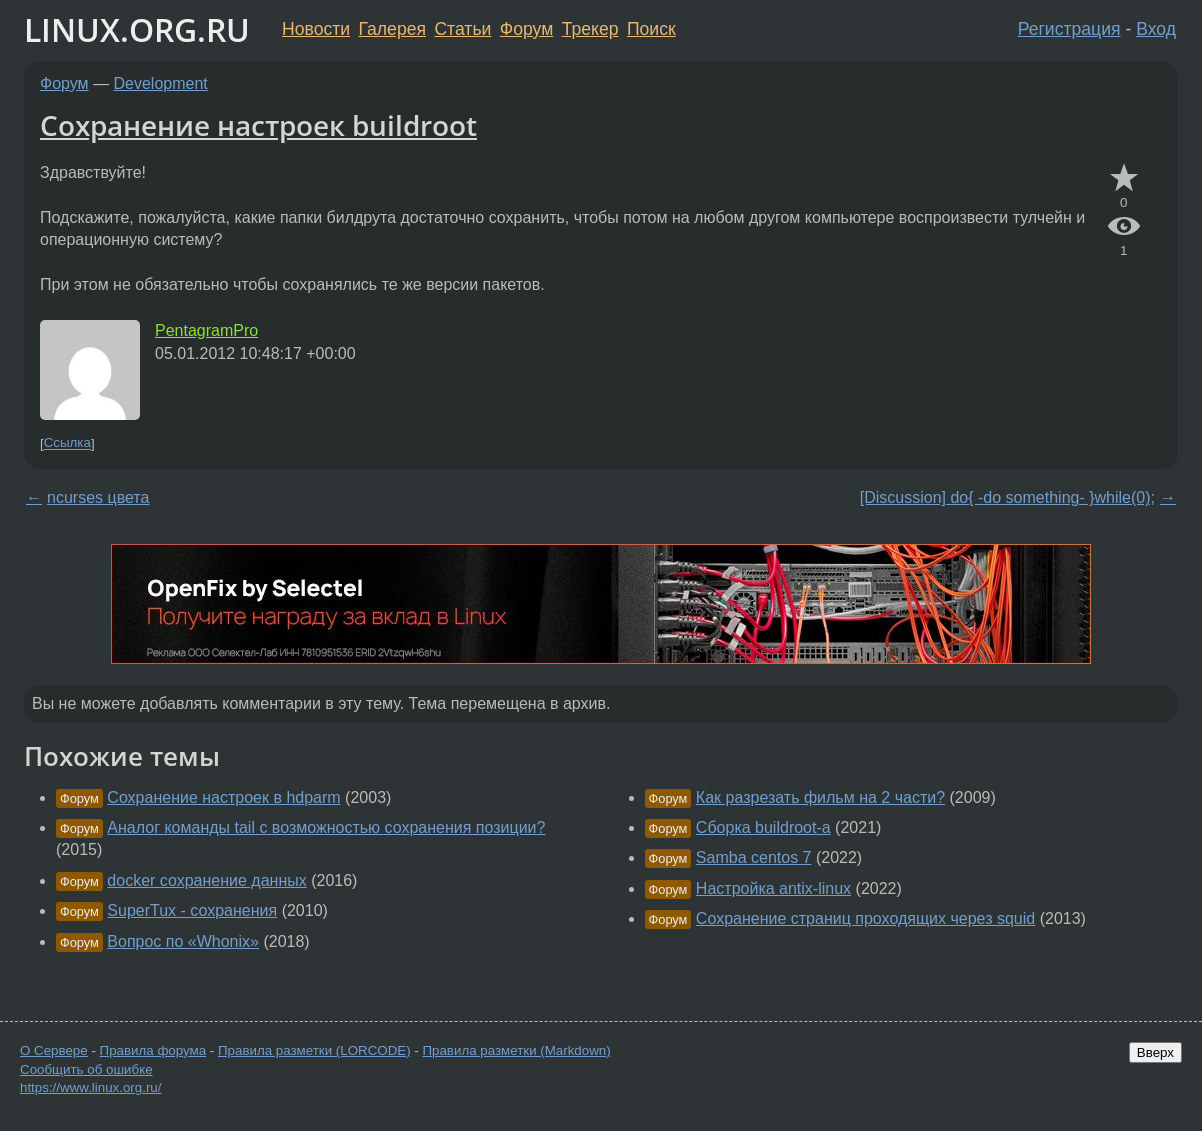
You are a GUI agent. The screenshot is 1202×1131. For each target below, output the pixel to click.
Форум (526, 29)
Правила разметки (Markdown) (516, 1050)
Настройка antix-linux (773, 888)
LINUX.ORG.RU (137, 29)
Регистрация (1069, 29)
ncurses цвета (98, 497)
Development (161, 83)
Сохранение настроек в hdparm (223, 797)
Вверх (1155, 1052)
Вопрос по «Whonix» (183, 941)
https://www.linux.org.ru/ (90, 1087)
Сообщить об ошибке (86, 1069)
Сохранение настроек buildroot (258, 125)
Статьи (462, 29)
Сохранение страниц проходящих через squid (865, 918)
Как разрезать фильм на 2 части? (820, 797)
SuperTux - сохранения (192, 910)
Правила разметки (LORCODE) (314, 1050)
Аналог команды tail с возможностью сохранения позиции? (326, 827)
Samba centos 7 (754, 857)
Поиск (651, 29)
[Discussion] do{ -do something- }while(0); (1007, 497)
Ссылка (67, 443)
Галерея (392, 29)
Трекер (590, 29)
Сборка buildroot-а (763, 827)
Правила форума (153, 1050)
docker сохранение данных (206, 880)
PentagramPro (206, 330)
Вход (1156, 29)
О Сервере (54, 1050)
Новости (316, 29)
